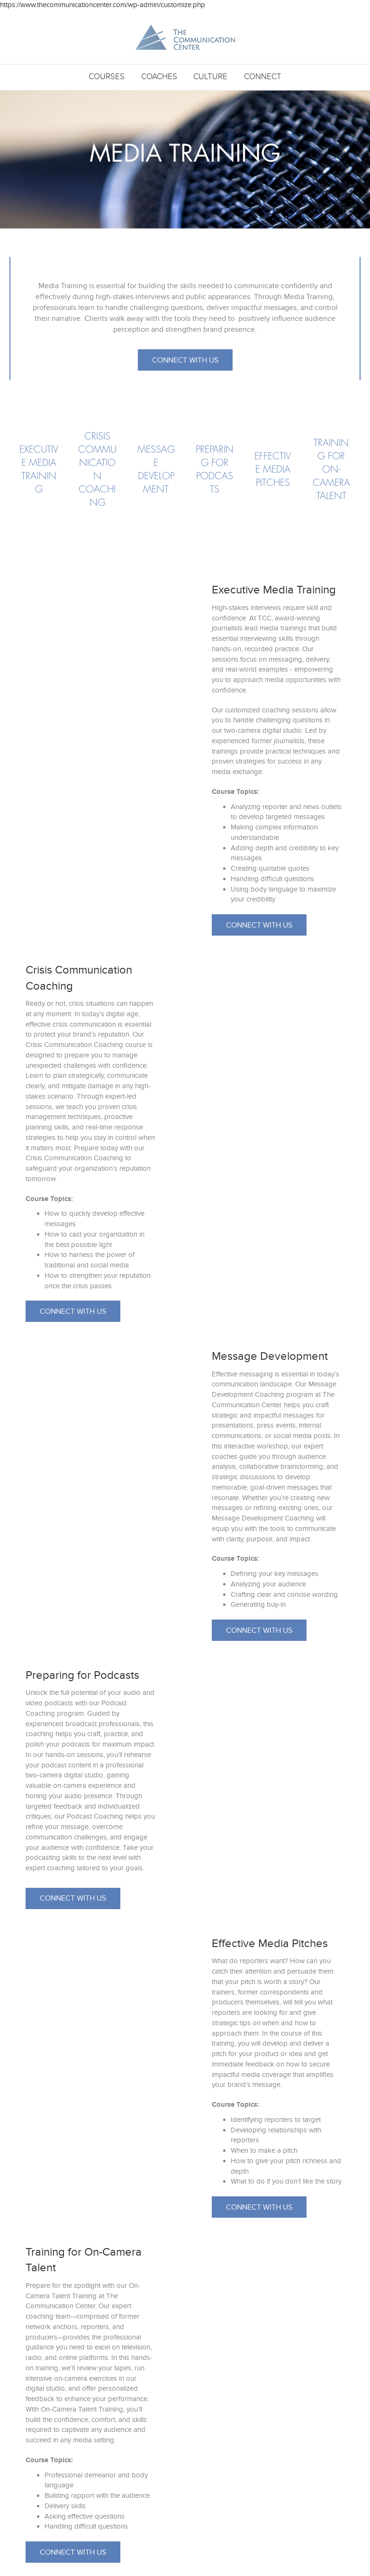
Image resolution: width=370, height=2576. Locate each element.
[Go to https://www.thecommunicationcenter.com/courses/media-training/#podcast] (214, 470)
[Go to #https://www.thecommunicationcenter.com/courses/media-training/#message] (155, 470)
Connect (262, 77)
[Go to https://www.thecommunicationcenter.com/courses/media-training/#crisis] (97, 470)
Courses (107, 77)
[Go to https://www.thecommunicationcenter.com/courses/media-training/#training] (331, 469)
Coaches (159, 77)
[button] (185, 360)
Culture (210, 77)
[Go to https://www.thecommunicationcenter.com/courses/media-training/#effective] (272, 469)
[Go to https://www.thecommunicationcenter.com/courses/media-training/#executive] (38, 470)
